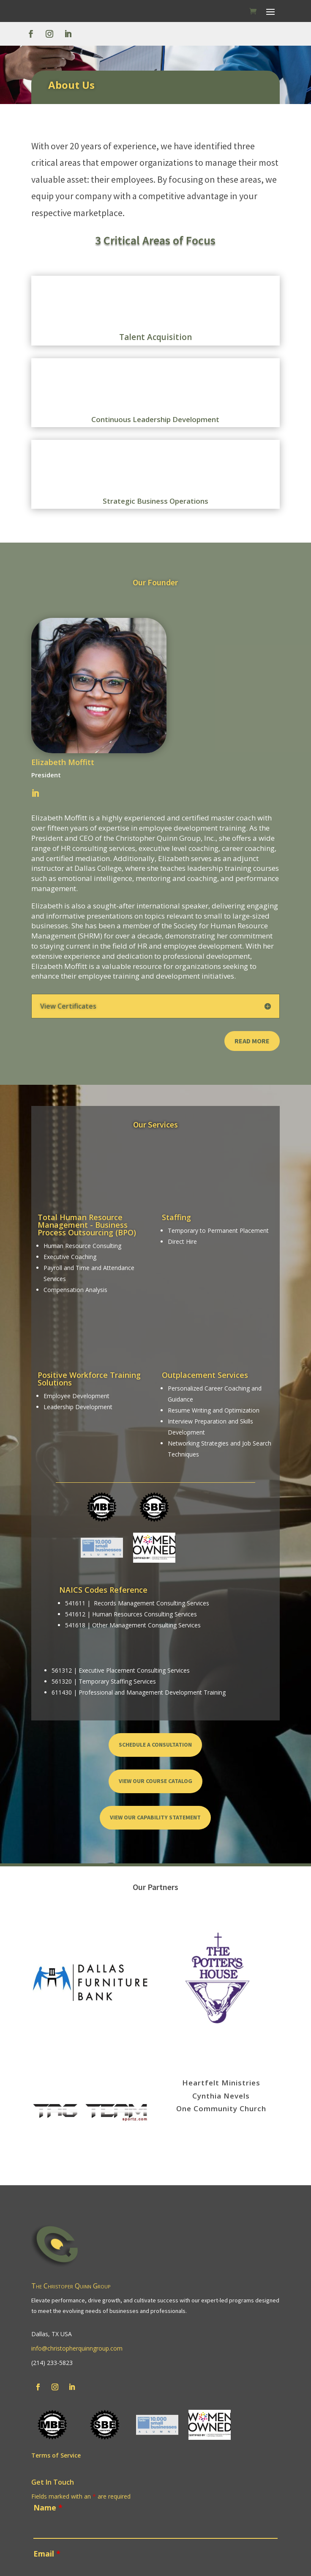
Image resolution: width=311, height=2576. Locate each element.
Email (46, 2554)
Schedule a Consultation (155, 1744)
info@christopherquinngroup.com (77, 2348)
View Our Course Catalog (155, 1781)
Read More (252, 1041)
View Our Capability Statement (155, 1817)
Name (48, 2507)
